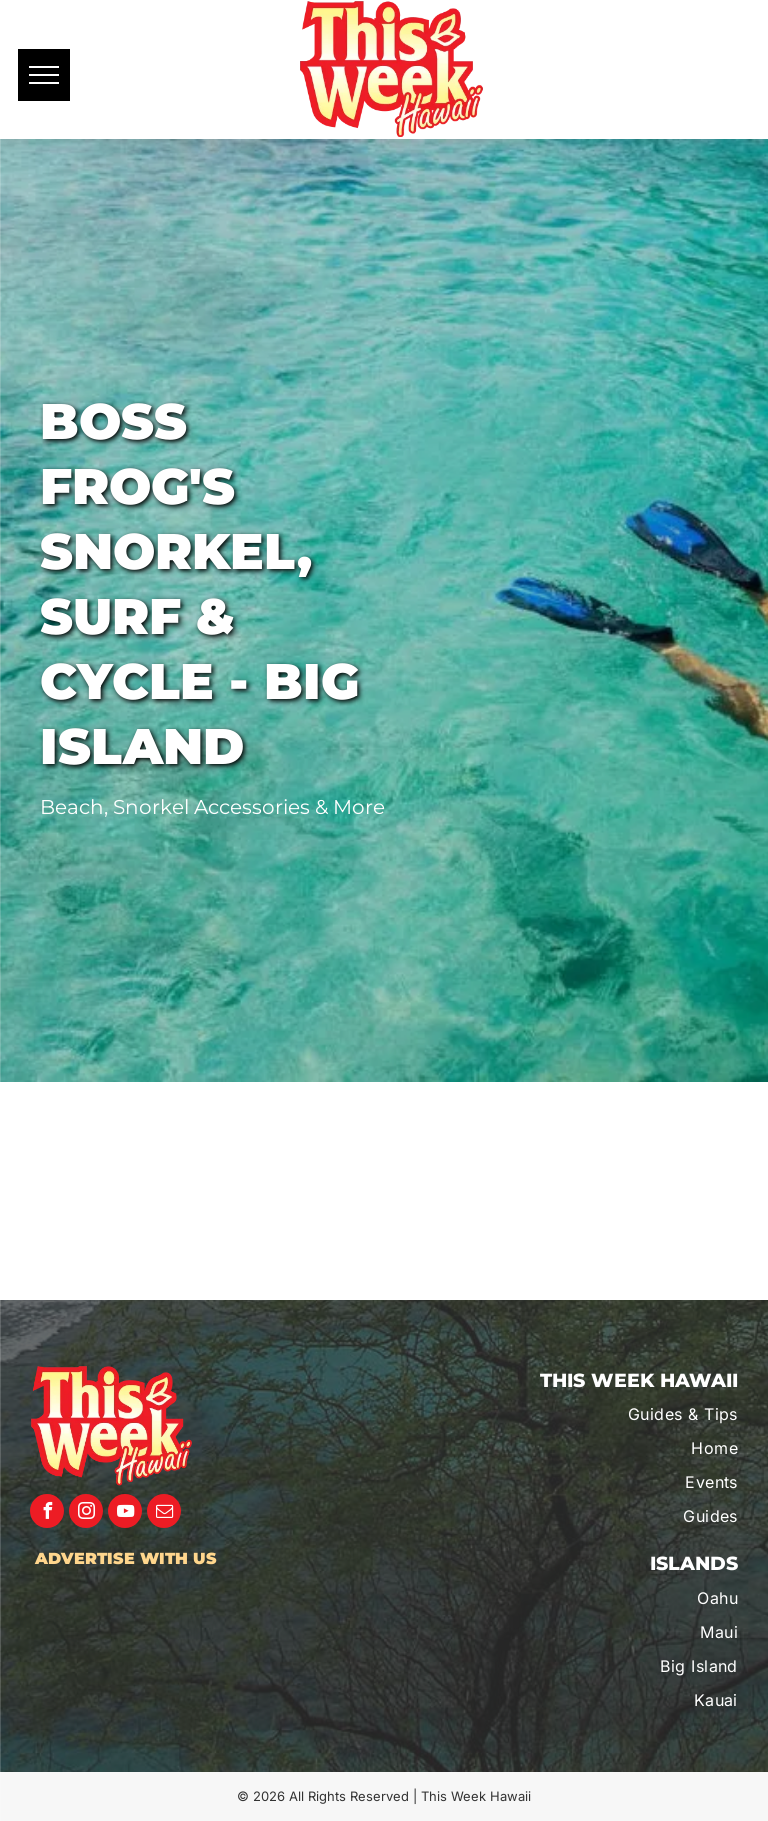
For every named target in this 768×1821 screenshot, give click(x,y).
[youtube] (125, 1513)
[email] (164, 1513)
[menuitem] (632, 1414)
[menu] (44, 75)
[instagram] (86, 1513)
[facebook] (47, 1513)
